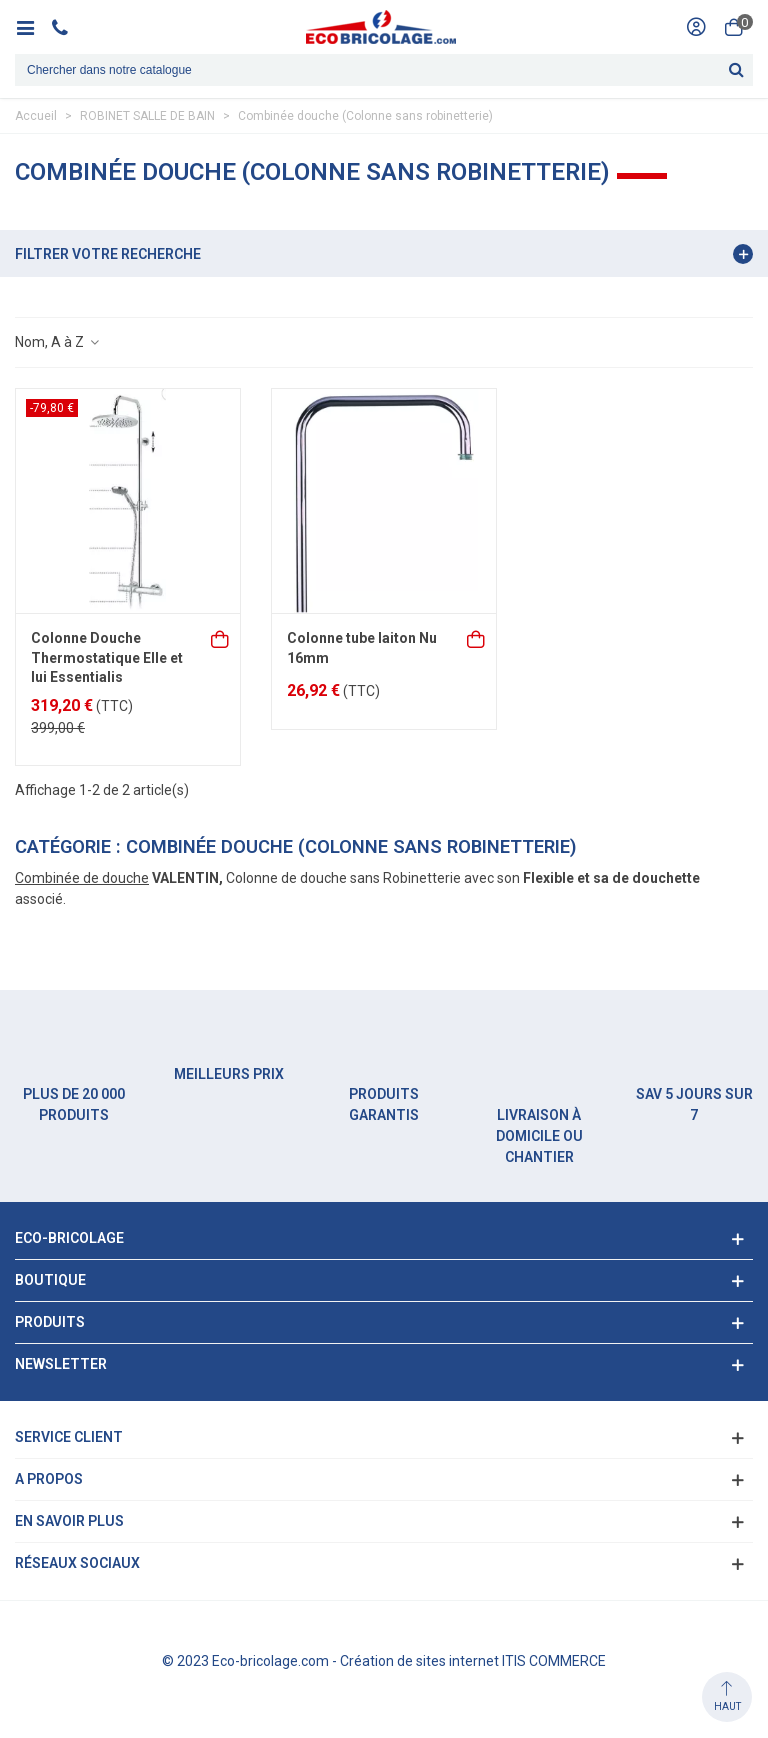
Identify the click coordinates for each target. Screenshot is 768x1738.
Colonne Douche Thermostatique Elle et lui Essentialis (107, 657)
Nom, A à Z (58, 342)
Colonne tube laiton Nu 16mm (362, 648)
